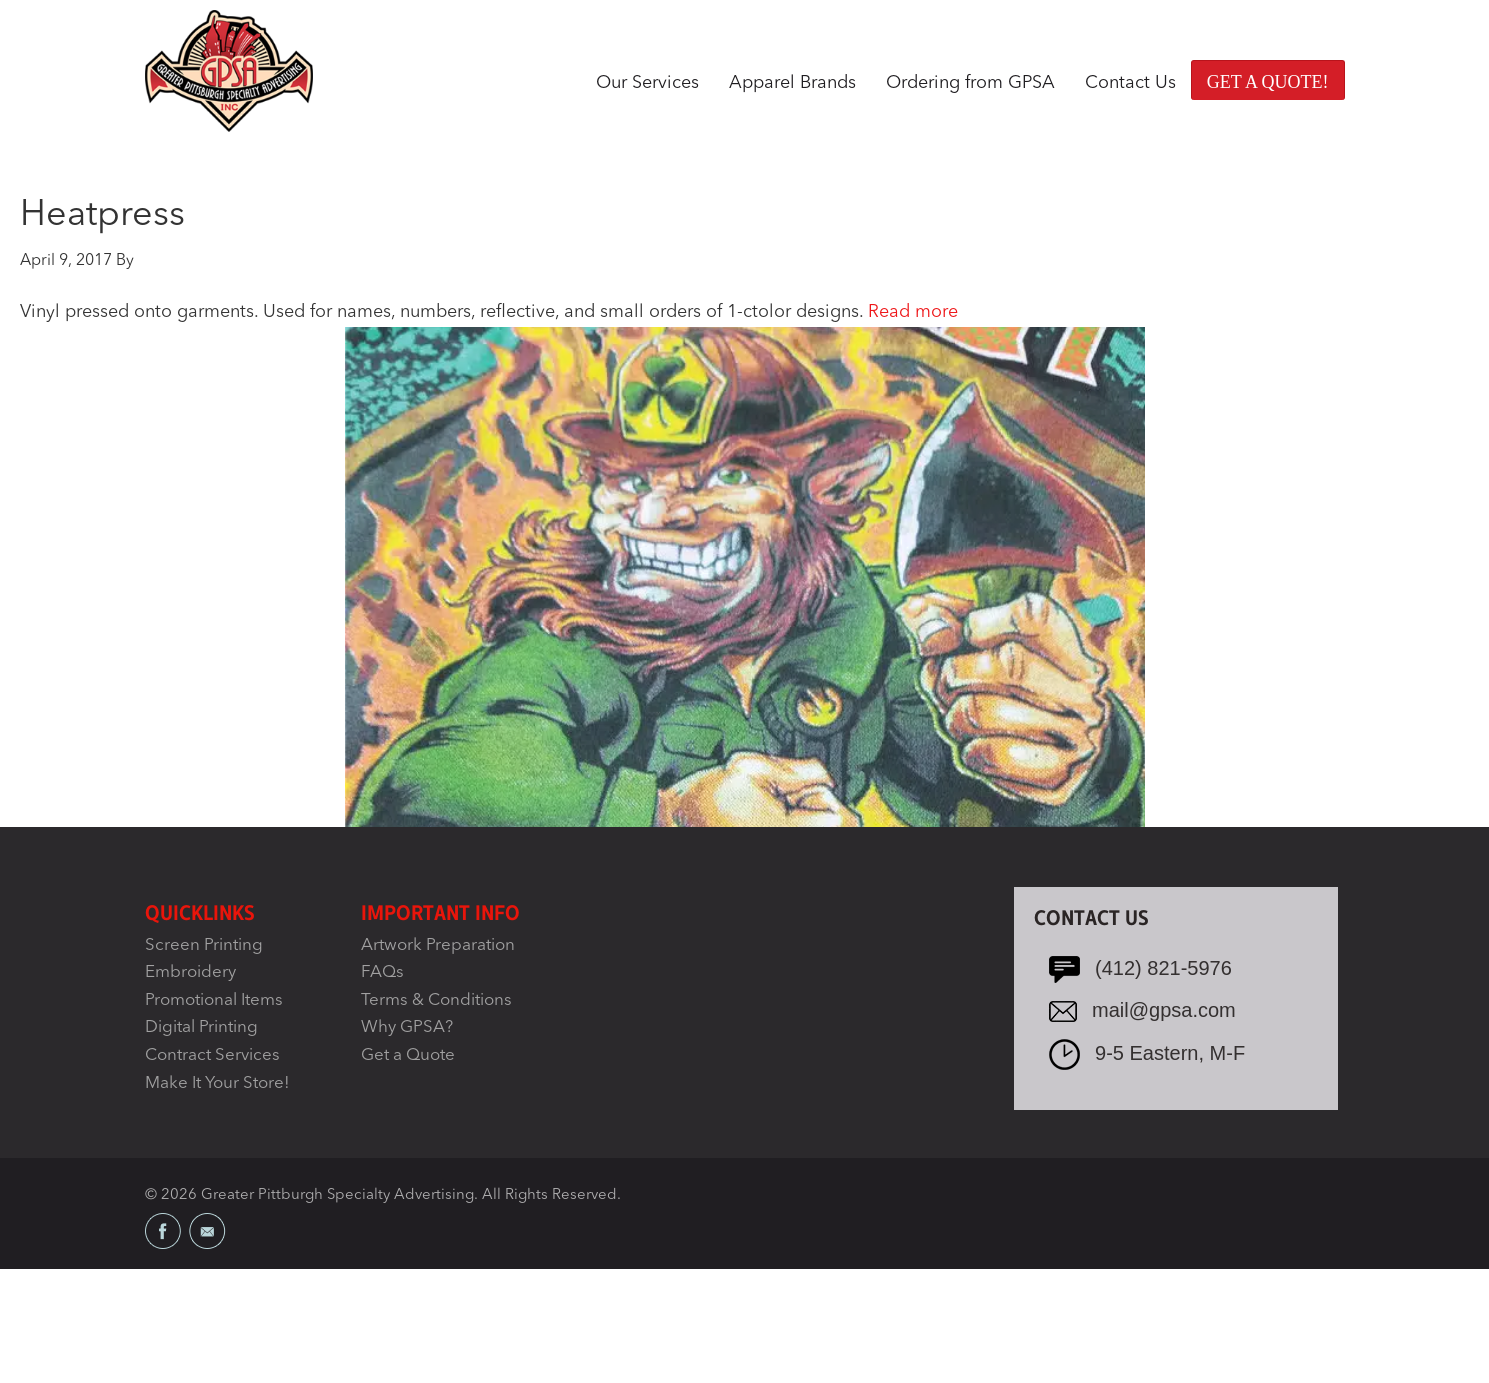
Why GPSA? (407, 1027)
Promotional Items (214, 1000)
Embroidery (190, 972)
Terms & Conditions (436, 1000)
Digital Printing (201, 1027)
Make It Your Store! (217, 1083)
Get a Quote (408, 1055)
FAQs (382, 972)
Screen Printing (204, 945)
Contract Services (212, 1055)
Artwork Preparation (438, 945)
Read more (913, 312)
